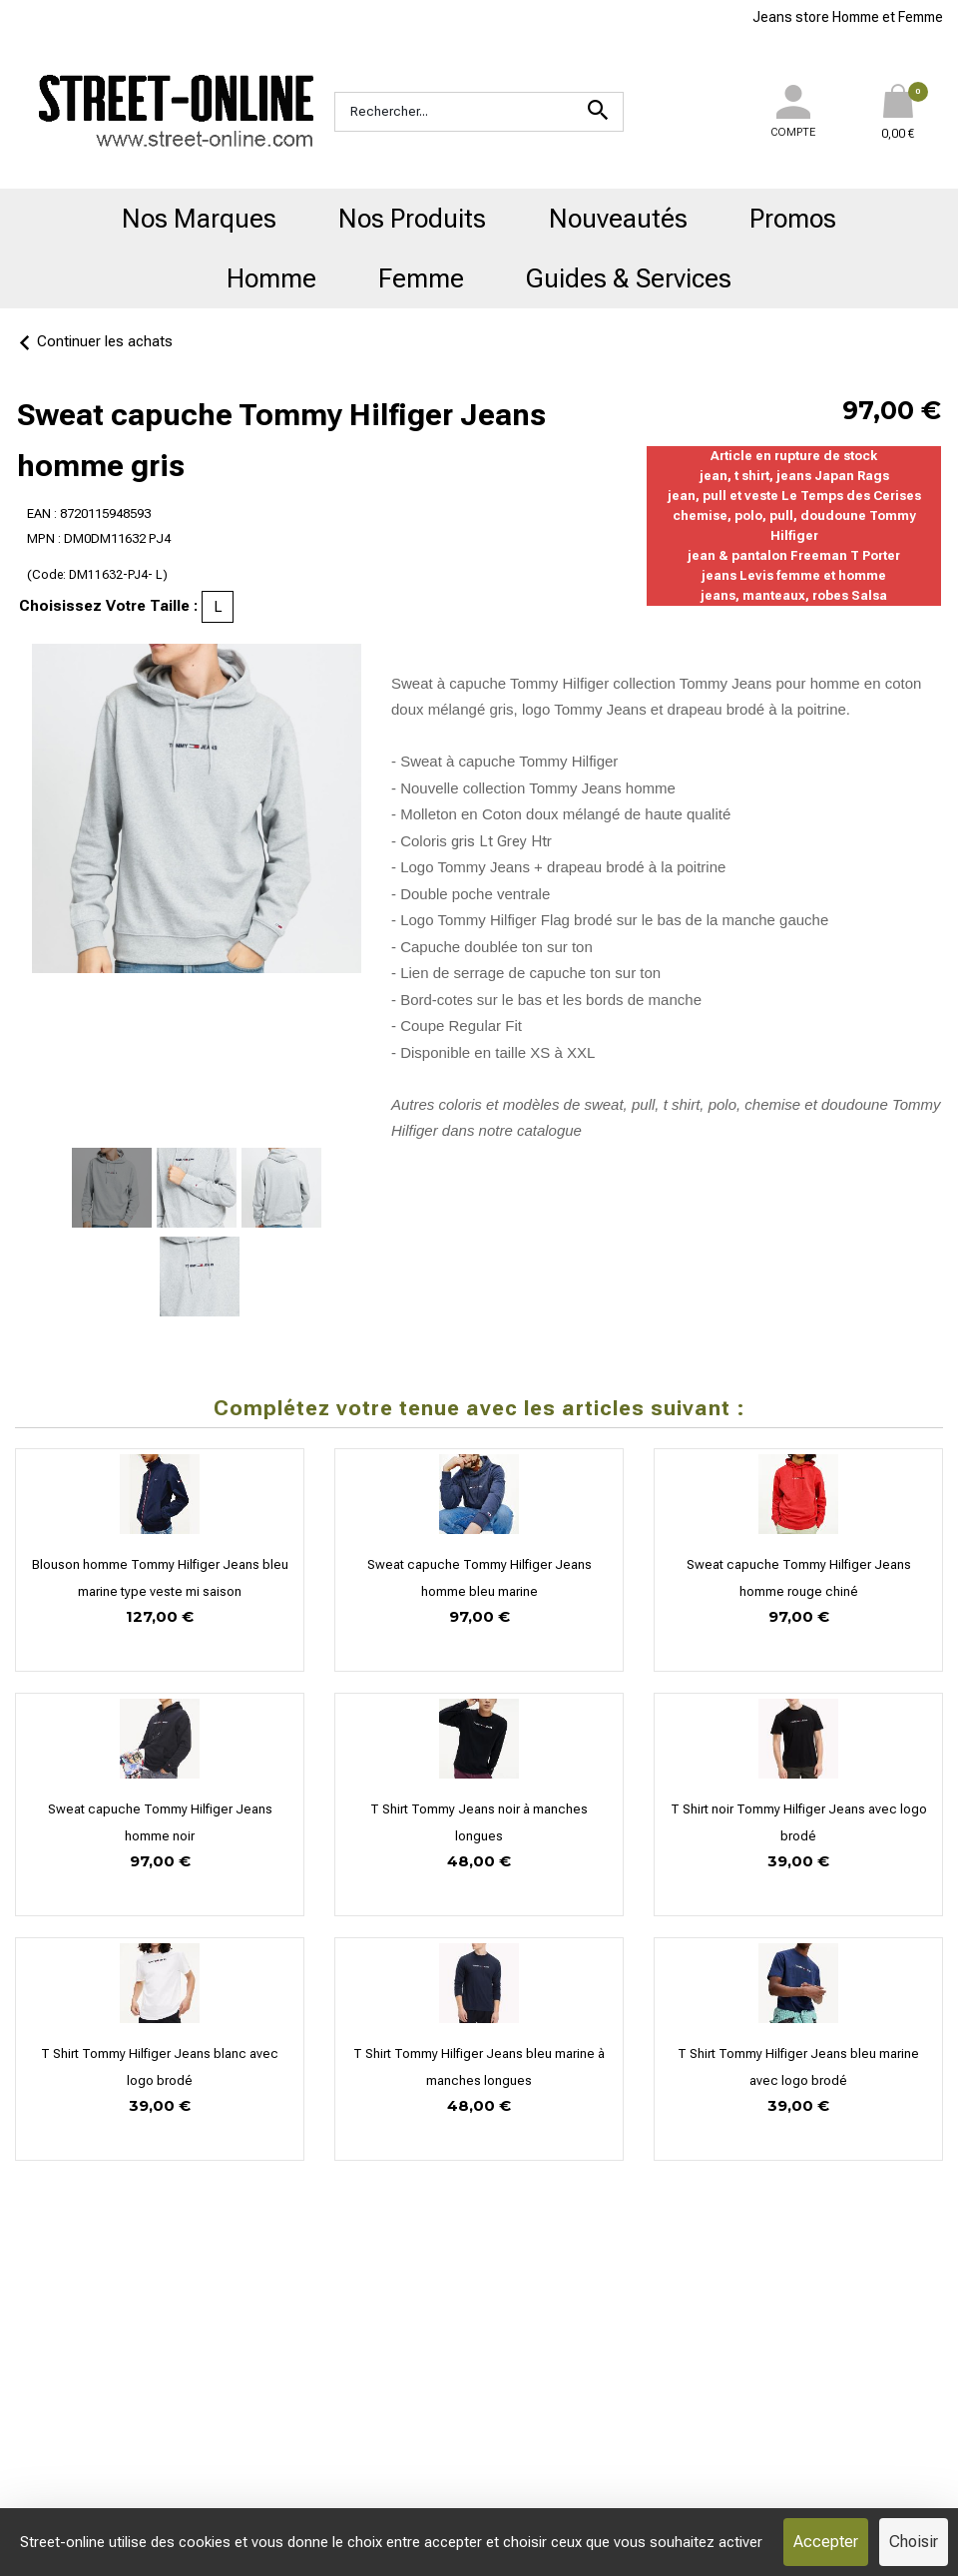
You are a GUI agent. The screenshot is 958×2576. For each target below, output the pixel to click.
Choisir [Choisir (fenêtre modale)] (913, 2541)
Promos (792, 219)
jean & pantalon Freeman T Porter (794, 555)
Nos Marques (199, 219)
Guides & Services (628, 278)
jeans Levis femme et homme (794, 575)
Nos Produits (412, 219)
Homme (271, 278)
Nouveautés (618, 219)
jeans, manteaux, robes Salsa (794, 595)
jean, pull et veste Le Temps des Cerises (794, 495)
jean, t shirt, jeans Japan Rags (794, 475)
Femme (421, 278)
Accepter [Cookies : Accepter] (825, 2541)
